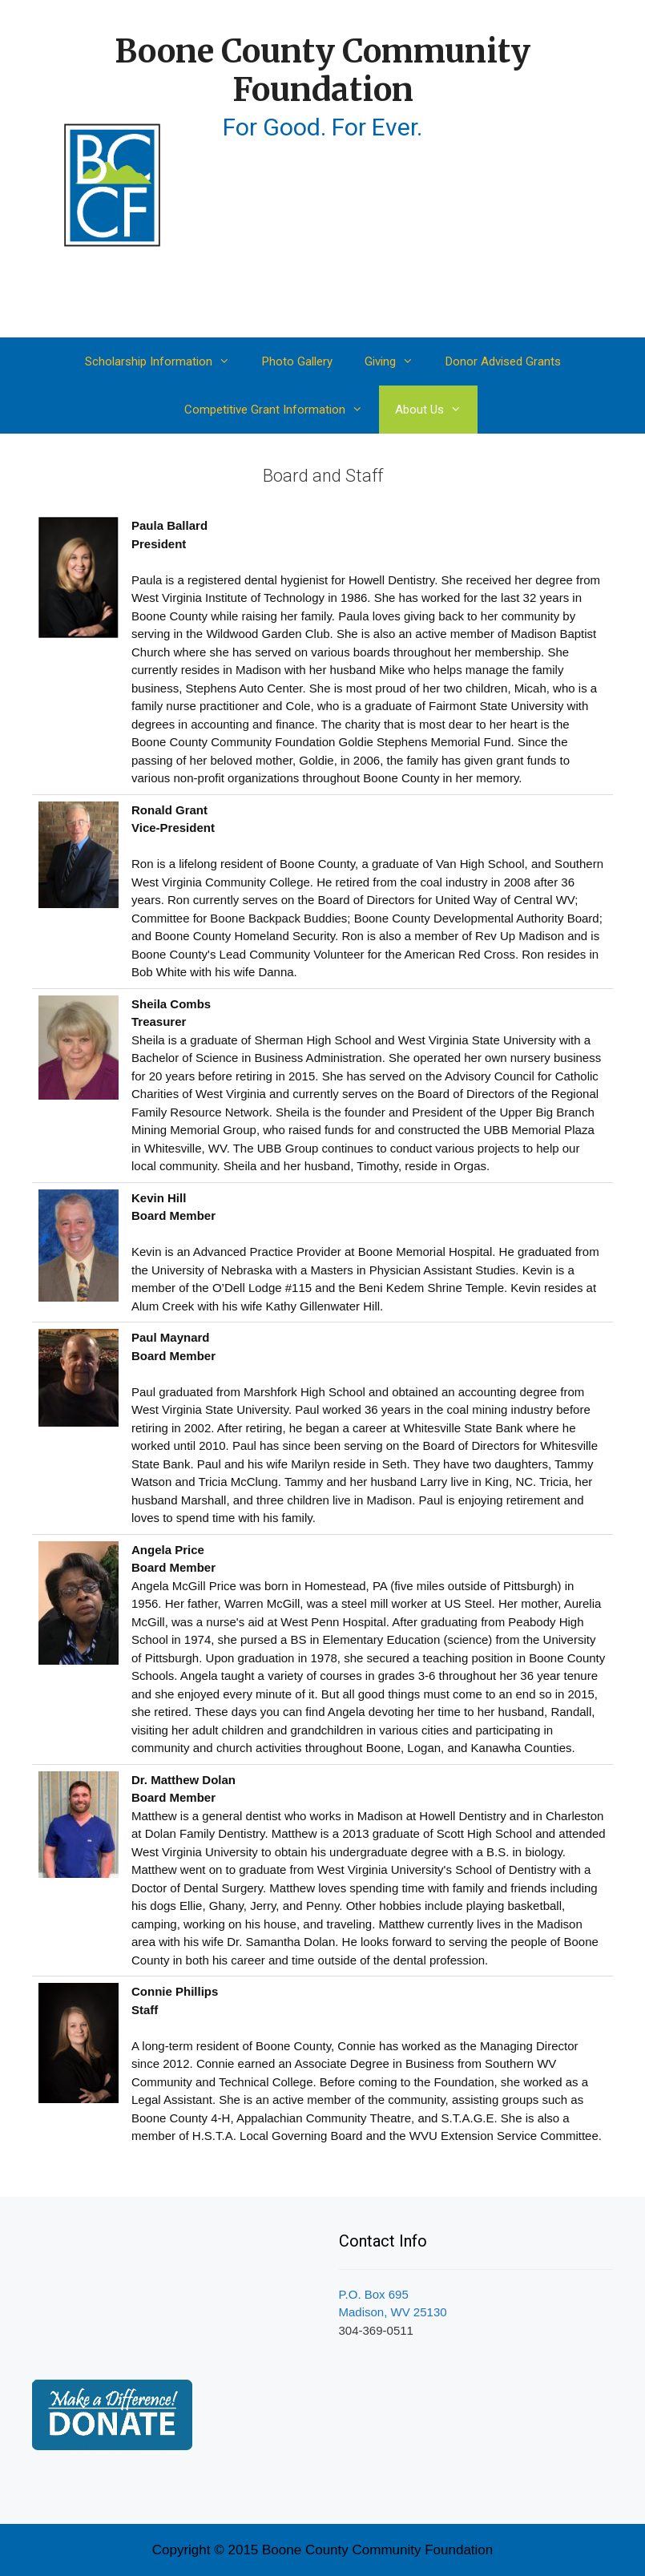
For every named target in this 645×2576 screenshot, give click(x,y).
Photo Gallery (297, 361)
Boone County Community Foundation (322, 70)
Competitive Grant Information (281, 410)
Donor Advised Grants (503, 361)
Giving (397, 361)
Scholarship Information (165, 361)
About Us (436, 410)
